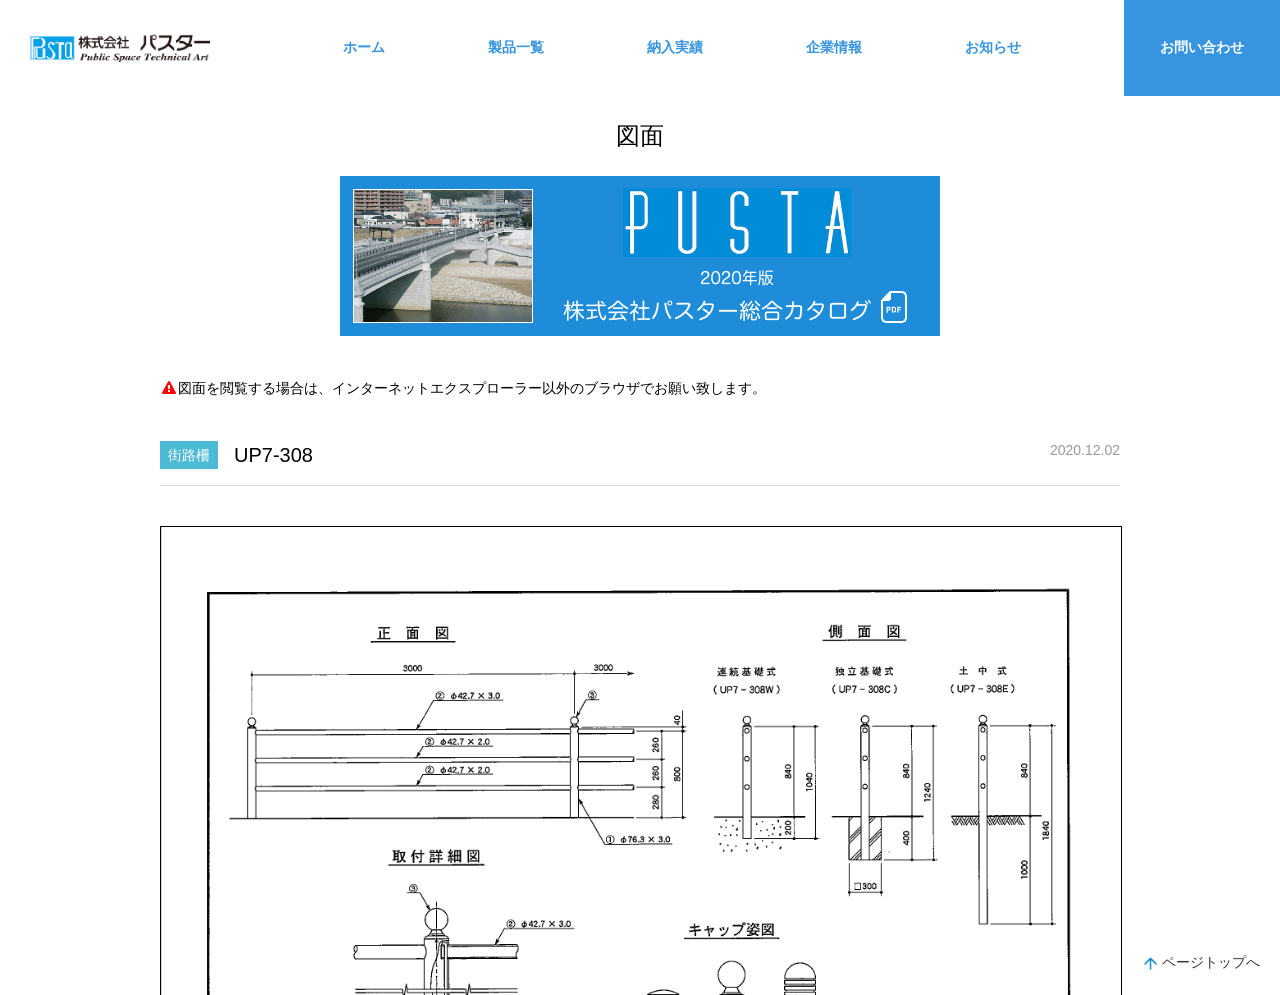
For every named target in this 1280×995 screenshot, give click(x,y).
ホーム (364, 47)
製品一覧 (516, 47)
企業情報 (834, 47)
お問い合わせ (1202, 47)
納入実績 (675, 47)
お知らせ (993, 47)
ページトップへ (1202, 964)
